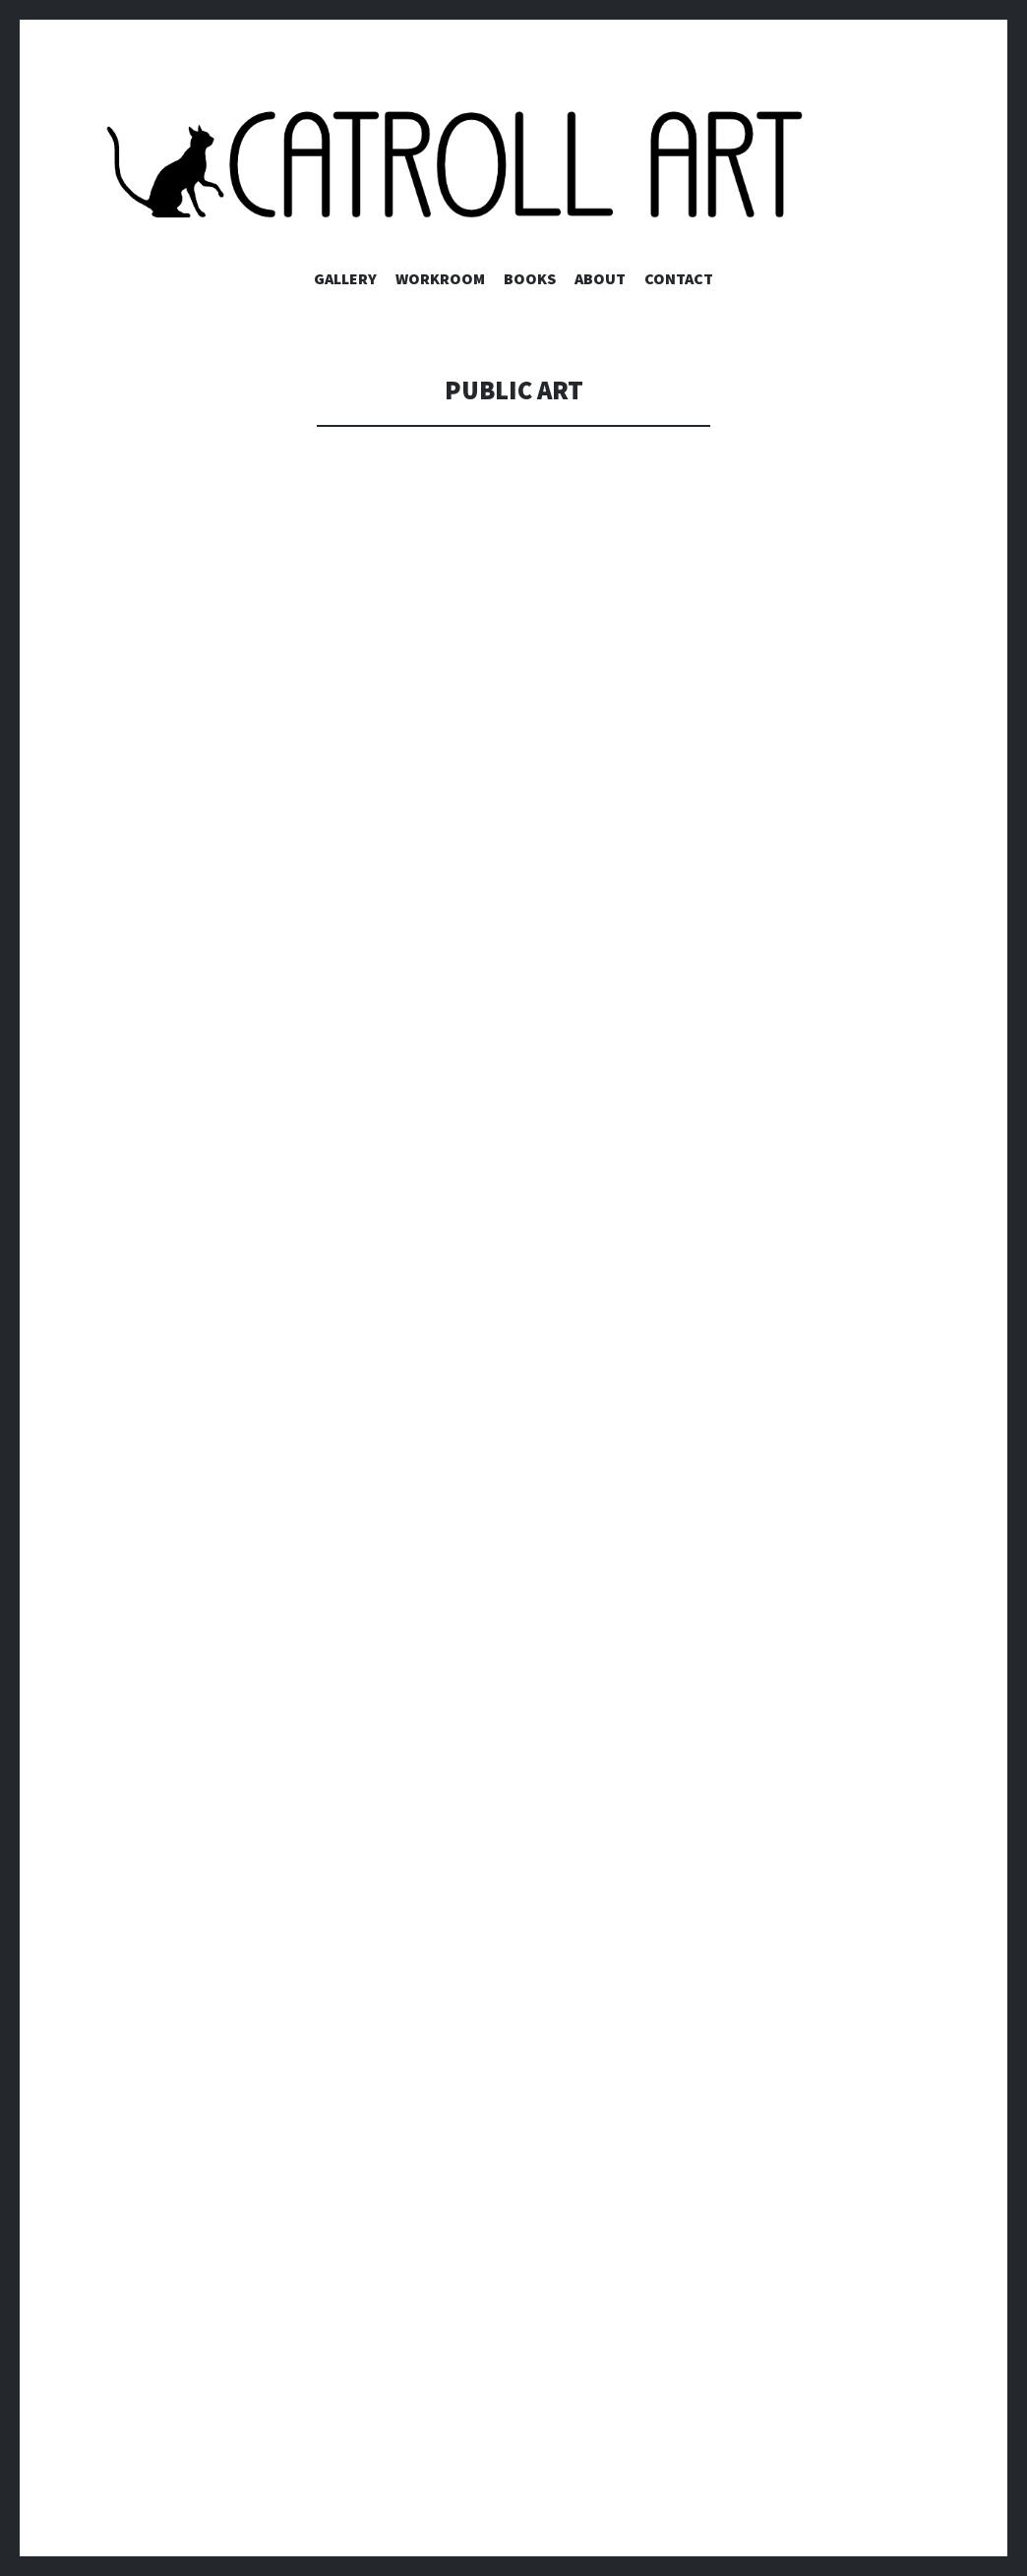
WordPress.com (153, 2517)
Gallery (345, 278)
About (600, 278)
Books (530, 278)
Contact (678, 278)
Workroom (440, 278)
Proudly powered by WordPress (207, 2477)
